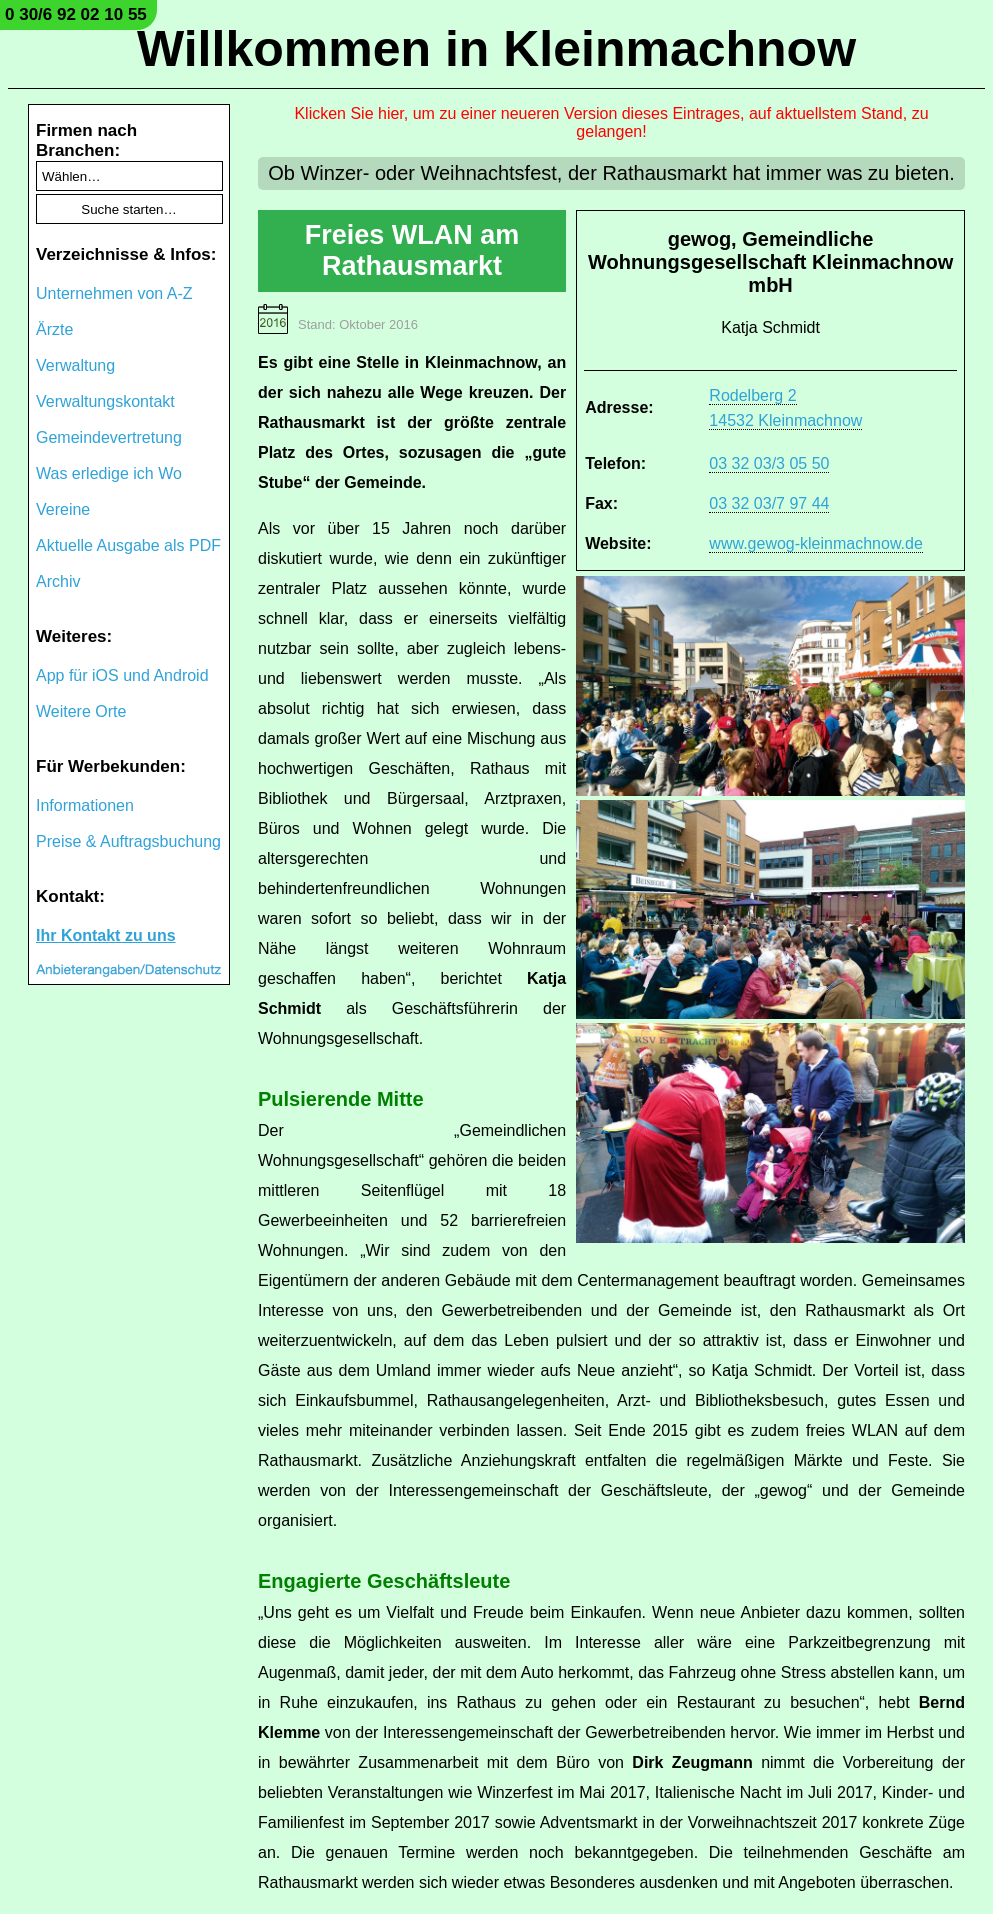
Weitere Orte (81, 711)
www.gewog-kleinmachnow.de (815, 543)
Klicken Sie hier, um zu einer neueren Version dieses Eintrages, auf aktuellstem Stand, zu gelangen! (611, 122)
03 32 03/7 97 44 (769, 503)
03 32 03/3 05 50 (769, 463)
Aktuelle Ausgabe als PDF (128, 545)
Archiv (58, 581)
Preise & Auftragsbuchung (128, 841)
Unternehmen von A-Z (114, 293)
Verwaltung (75, 365)
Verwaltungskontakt (105, 401)
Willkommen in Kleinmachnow (496, 49)
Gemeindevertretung (109, 437)
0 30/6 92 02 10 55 (76, 14)
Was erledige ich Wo (109, 473)
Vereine (63, 509)
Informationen (85, 805)
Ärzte (54, 329)
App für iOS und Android (122, 675)
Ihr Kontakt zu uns (106, 935)
